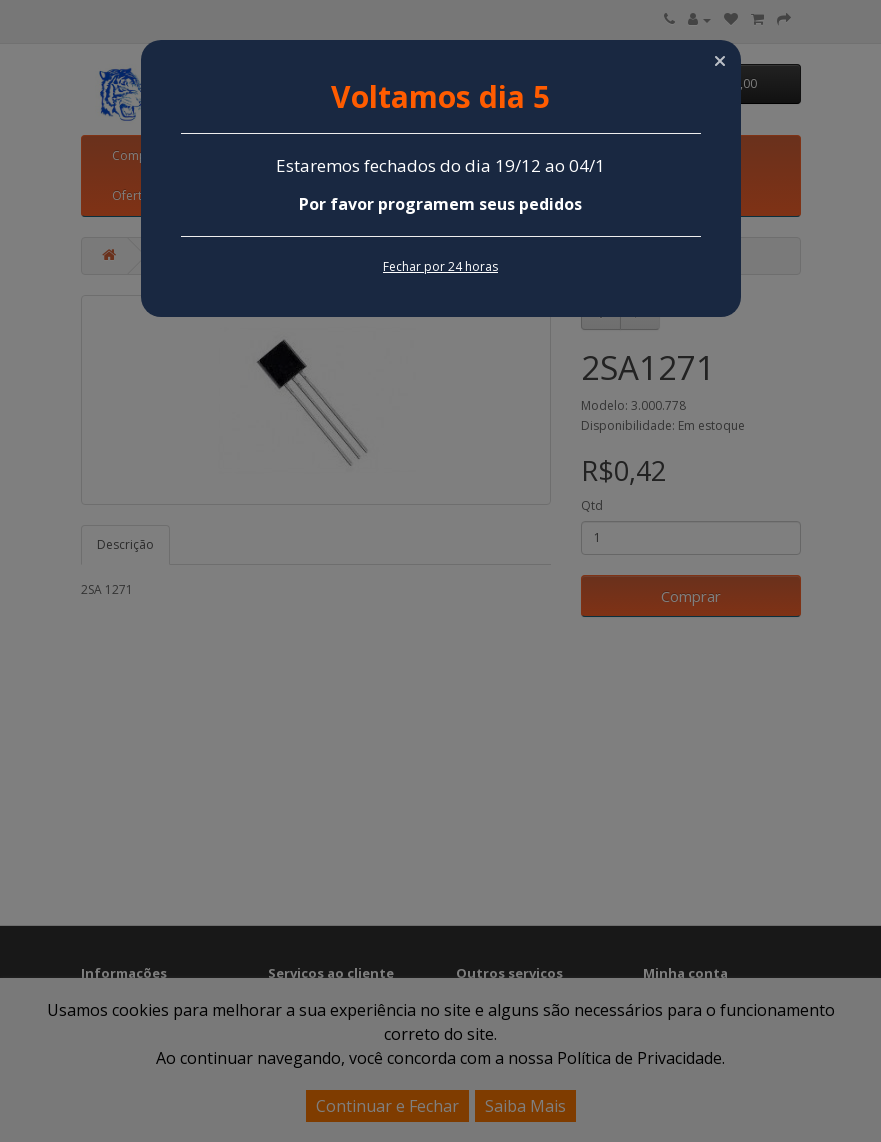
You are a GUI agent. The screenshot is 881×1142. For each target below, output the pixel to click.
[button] (720, 61)
